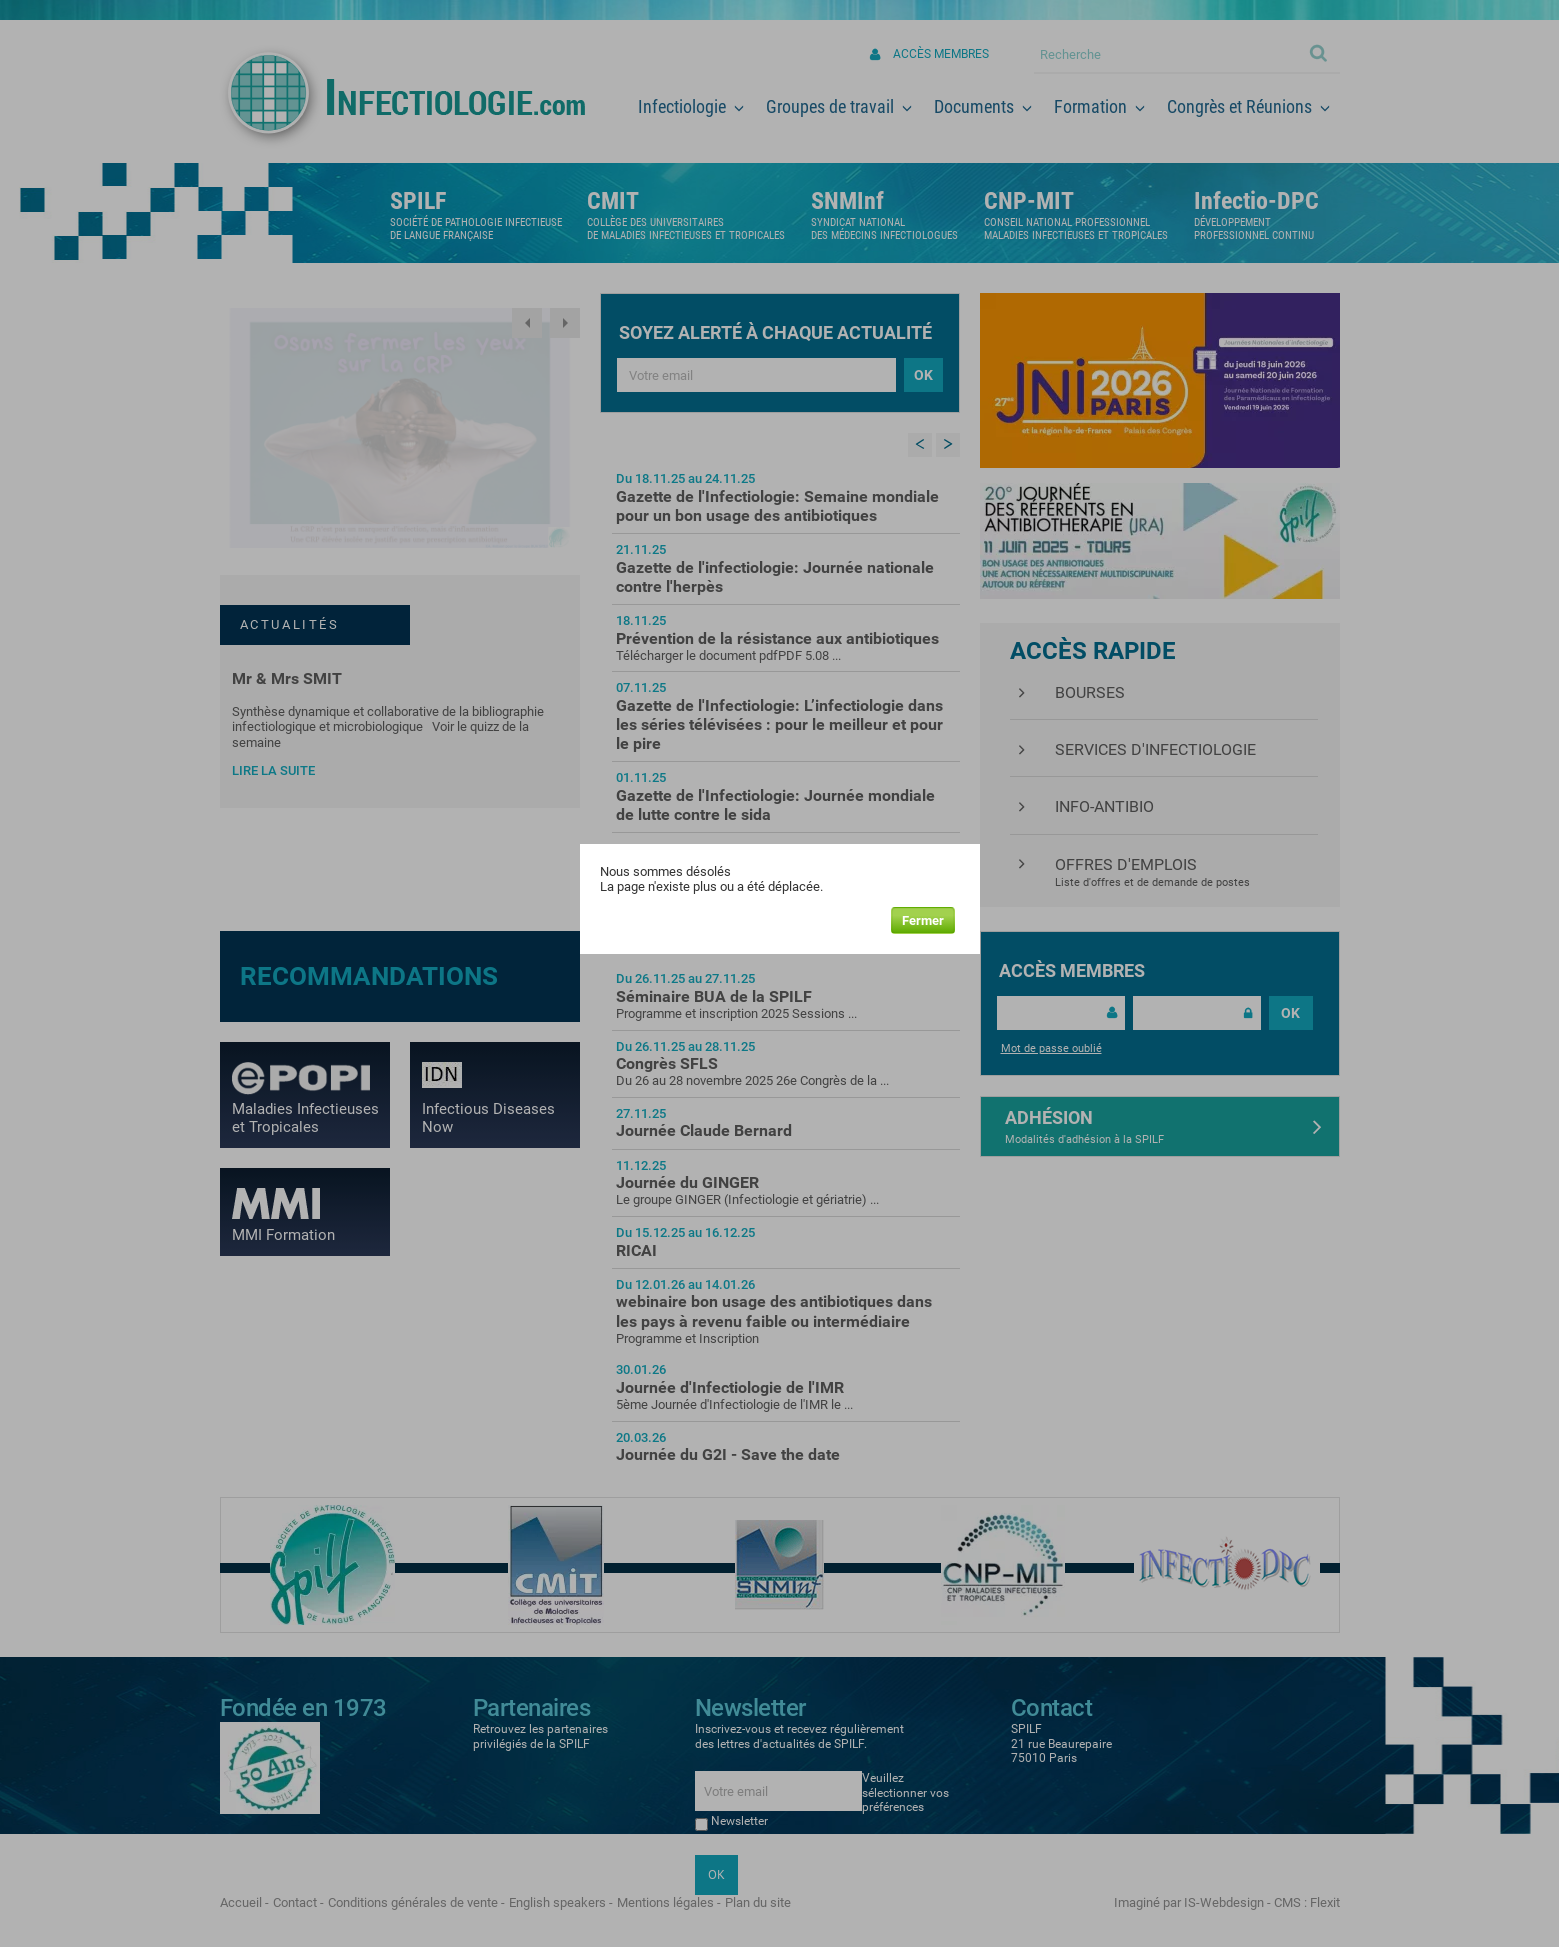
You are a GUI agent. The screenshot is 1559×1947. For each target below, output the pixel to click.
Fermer (923, 920)
